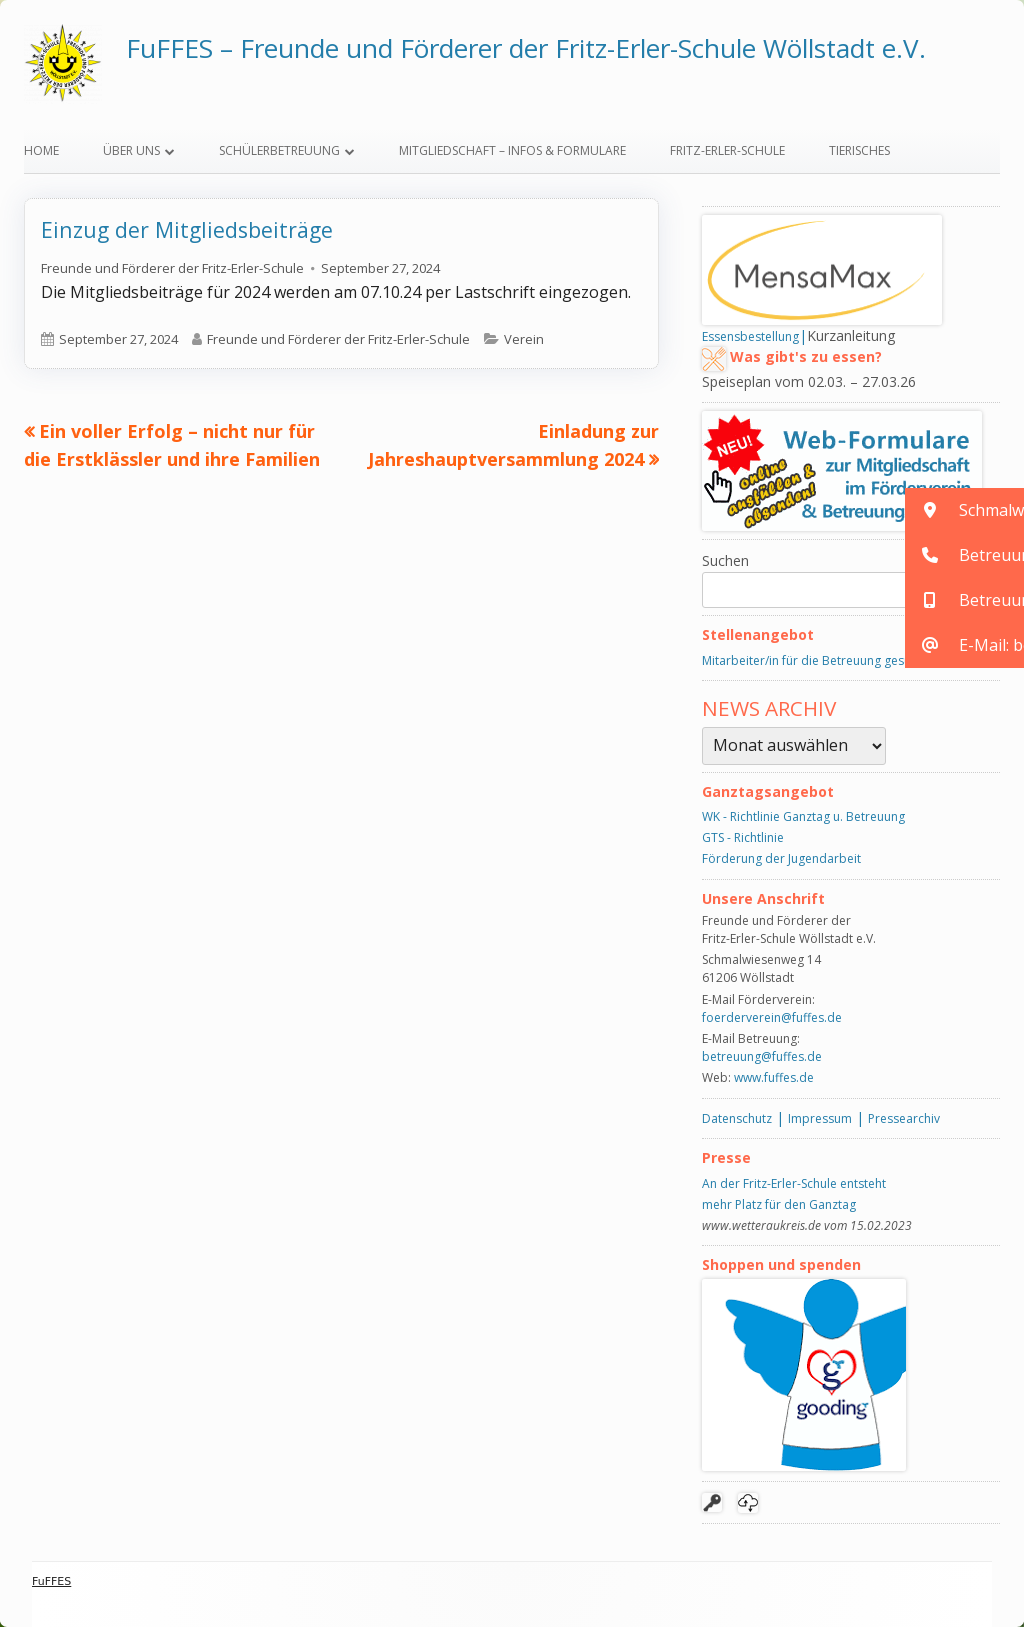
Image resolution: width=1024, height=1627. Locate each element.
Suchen (725, 560)
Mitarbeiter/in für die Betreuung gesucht (815, 660)
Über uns (131, 150)
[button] (964, 510)
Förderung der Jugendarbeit (781, 858)
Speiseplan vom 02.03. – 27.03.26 (809, 381)
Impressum (820, 1118)
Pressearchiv (904, 1118)
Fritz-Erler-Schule (727, 150)
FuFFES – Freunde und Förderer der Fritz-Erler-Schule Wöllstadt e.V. (526, 48)
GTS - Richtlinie (743, 837)
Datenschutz (737, 1118)
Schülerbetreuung (279, 150)
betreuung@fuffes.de (762, 1056)
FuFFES (51, 1581)
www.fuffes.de (774, 1077)
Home (41, 150)
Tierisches (859, 150)
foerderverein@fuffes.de (772, 1017)
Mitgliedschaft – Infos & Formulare (512, 150)
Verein (524, 339)
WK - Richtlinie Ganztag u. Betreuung (803, 816)
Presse (726, 1157)
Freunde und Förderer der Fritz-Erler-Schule (172, 268)
